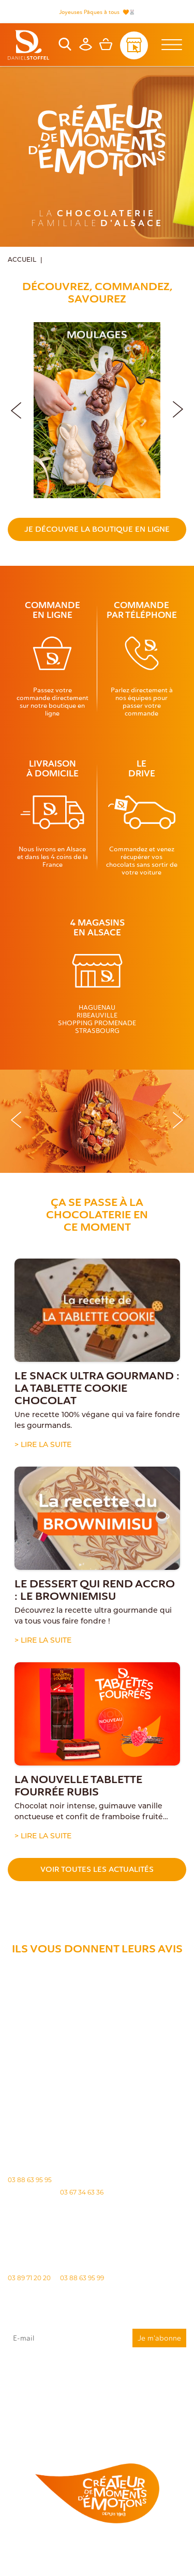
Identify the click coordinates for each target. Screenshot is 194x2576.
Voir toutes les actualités (97, 1869)
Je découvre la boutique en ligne (97, 529)
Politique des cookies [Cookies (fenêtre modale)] (140, 2555)
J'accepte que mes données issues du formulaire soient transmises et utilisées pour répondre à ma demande (97, 2383)
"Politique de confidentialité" (37, 2411)
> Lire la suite (42, 1444)
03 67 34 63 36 (81, 2192)
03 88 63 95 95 (30, 2180)
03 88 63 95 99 (82, 2278)
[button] (178, 408)
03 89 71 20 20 (29, 2278)
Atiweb (158, 2564)
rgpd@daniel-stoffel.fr (116, 2401)
